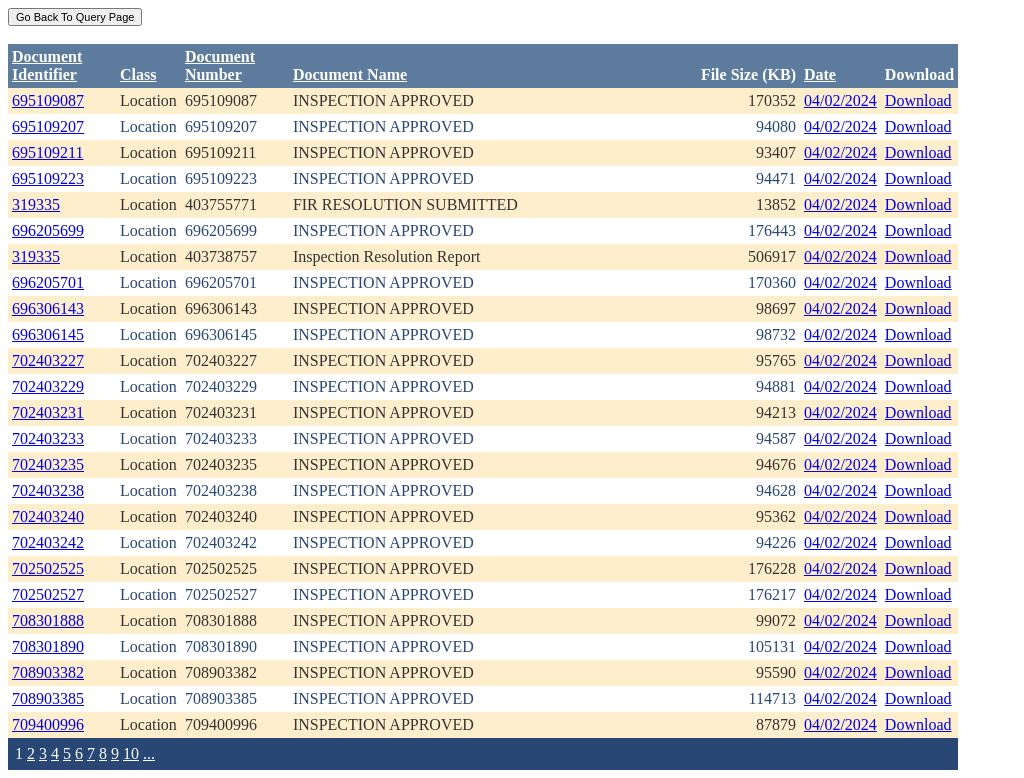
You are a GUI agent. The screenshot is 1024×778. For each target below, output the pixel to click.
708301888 (48, 620)
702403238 (48, 490)
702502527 (48, 594)
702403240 (48, 516)
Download (918, 100)
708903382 (48, 672)
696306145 (48, 334)
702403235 (48, 464)
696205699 (48, 230)
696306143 (48, 308)
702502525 (48, 568)
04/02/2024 (840, 100)
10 (131, 753)
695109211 (47, 152)
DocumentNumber (220, 65)
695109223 (48, 178)
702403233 (48, 438)
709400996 (48, 724)
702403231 (48, 412)
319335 (36, 204)
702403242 (48, 542)
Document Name (350, 74)
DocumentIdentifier (47, 65)
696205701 (48, 282)
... (149, 753)
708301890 (48, 646)
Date (820, 74)
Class (138, 74)
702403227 (48, 360)
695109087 (48, 100)
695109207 (48, 126)
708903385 (48, 698)
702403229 (48, 386)
